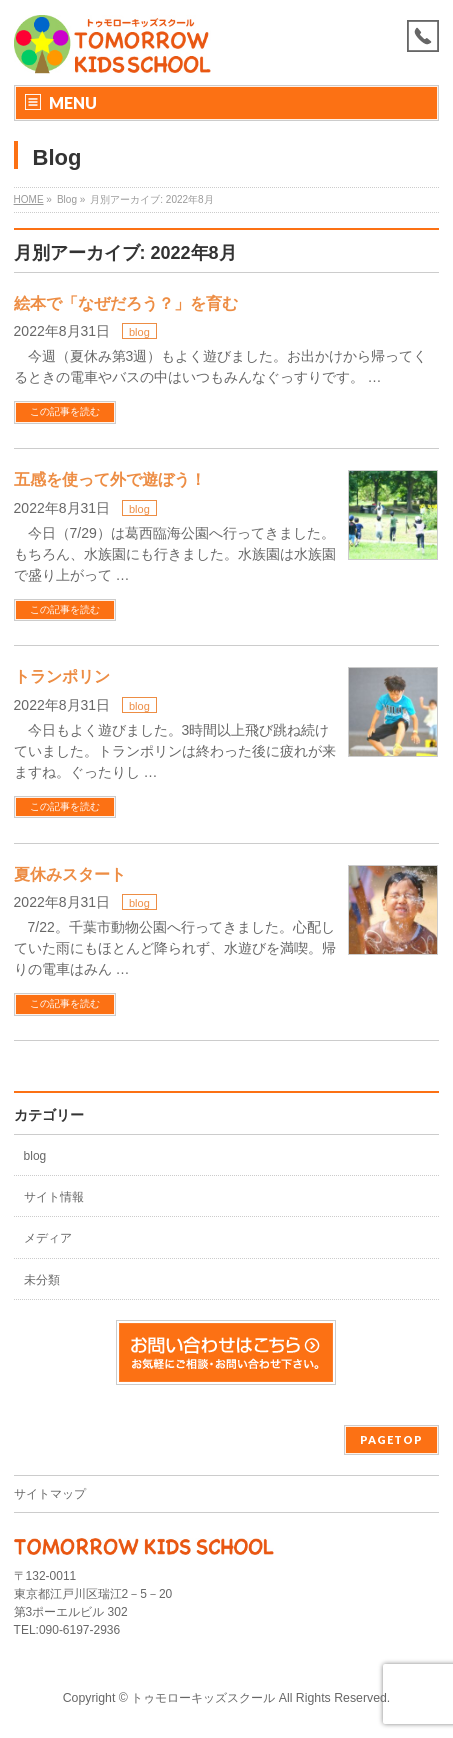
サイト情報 (54, 1197)
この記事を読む (65, 411)
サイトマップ (50, 1494)
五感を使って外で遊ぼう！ (110, 479)
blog (139, 332)
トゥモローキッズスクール (203, 1698)
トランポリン (62, 676)
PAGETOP (391, 1439)
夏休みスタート (70, 874)
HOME (29, 199)
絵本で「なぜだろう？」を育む (126, 303)
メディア (48, 1238)
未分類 (42, 1280)
